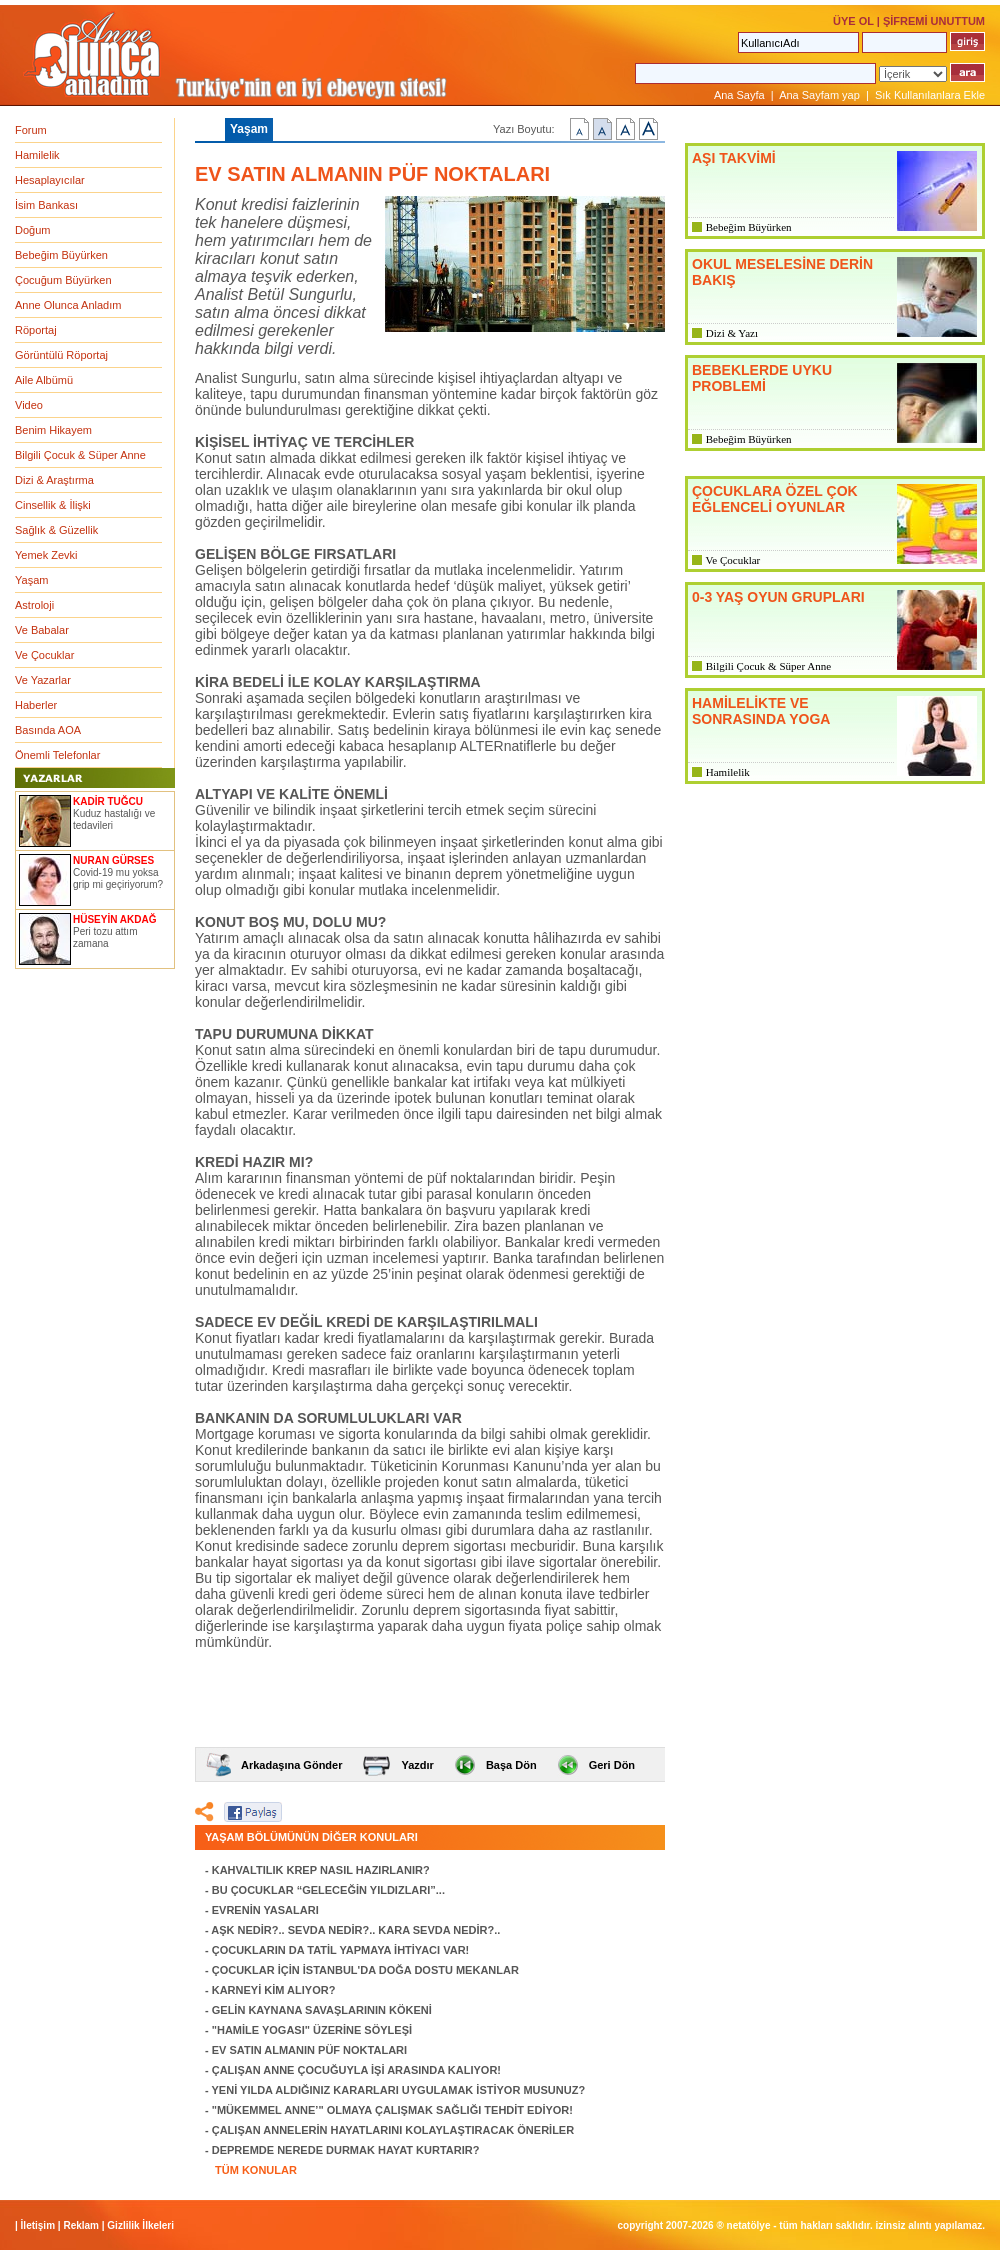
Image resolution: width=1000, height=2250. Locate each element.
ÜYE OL (853, 21)
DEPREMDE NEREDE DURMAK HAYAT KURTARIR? (346, 2150)
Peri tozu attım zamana (105, 937)
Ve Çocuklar (44, 655)
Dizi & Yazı (732, 333)
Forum (31, 130)
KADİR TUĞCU (108, 801)
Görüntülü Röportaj (61, 355)
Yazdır (417, 1765)
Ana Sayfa (739, 95)
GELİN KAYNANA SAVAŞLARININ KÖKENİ (322, 2010)
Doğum (32, 230)
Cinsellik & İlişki (53, 505)
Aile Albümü (44, 380)
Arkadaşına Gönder (291, 1765)
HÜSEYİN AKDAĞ (115, 919)
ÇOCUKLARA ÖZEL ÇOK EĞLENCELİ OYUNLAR (775, 499)
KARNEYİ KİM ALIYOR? (274, 1990)
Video (29, 405)
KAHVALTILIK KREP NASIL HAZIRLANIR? (321, 1870)
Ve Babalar (42, 630)
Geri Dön (612, 1765)
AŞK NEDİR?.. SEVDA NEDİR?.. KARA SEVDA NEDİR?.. (355, 1930)
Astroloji (34, 605)
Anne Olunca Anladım (68, 305)
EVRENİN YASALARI (265, 1910)
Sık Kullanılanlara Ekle (930, 95)
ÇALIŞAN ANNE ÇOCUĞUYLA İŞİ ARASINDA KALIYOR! (356, 2070)
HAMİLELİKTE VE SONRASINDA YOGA (761, 711)
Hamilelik (37, 155)
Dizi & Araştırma (54, 480)
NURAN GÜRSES (113, 860)
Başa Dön (511, 1765)
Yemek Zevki (46, 555)
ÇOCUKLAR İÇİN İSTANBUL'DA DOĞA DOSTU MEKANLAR (365, 1970)
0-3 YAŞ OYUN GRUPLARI (778, 597)
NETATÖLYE (749, 2225)
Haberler (36, 705)
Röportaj (36, 330)
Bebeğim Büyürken (61, 255)
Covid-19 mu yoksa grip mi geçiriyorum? (118, 878)
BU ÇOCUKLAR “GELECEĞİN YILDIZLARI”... (328, 1890)
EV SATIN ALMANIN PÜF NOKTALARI (309, 2050)
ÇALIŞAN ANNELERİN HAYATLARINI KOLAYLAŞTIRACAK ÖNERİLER (393, 2130)
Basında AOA (48, 730)
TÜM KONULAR (256, 2170)
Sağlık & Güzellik (56, 530)
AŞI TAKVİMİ (734, 158)
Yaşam (31, 580)
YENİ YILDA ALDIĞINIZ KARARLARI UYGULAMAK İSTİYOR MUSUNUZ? (399, 2090)
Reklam (81, 2225)
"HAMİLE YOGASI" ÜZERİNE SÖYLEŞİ (312, 2030)
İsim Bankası (46, 205)
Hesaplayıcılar (50, 180)
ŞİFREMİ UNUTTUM (934, 21)
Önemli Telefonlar (57, 755)
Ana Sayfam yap (819, 95)
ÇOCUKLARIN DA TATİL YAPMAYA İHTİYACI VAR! (341, 1950)
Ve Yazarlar (43, 680)
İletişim (38, 2225)
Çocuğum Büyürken (63, 280)
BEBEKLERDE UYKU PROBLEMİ (762, 378)
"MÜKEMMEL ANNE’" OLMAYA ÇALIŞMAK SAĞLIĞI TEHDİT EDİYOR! (392, 2110)
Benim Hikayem (53, 430)
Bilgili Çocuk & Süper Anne (80, 455)
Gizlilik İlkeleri (140, 2225)
